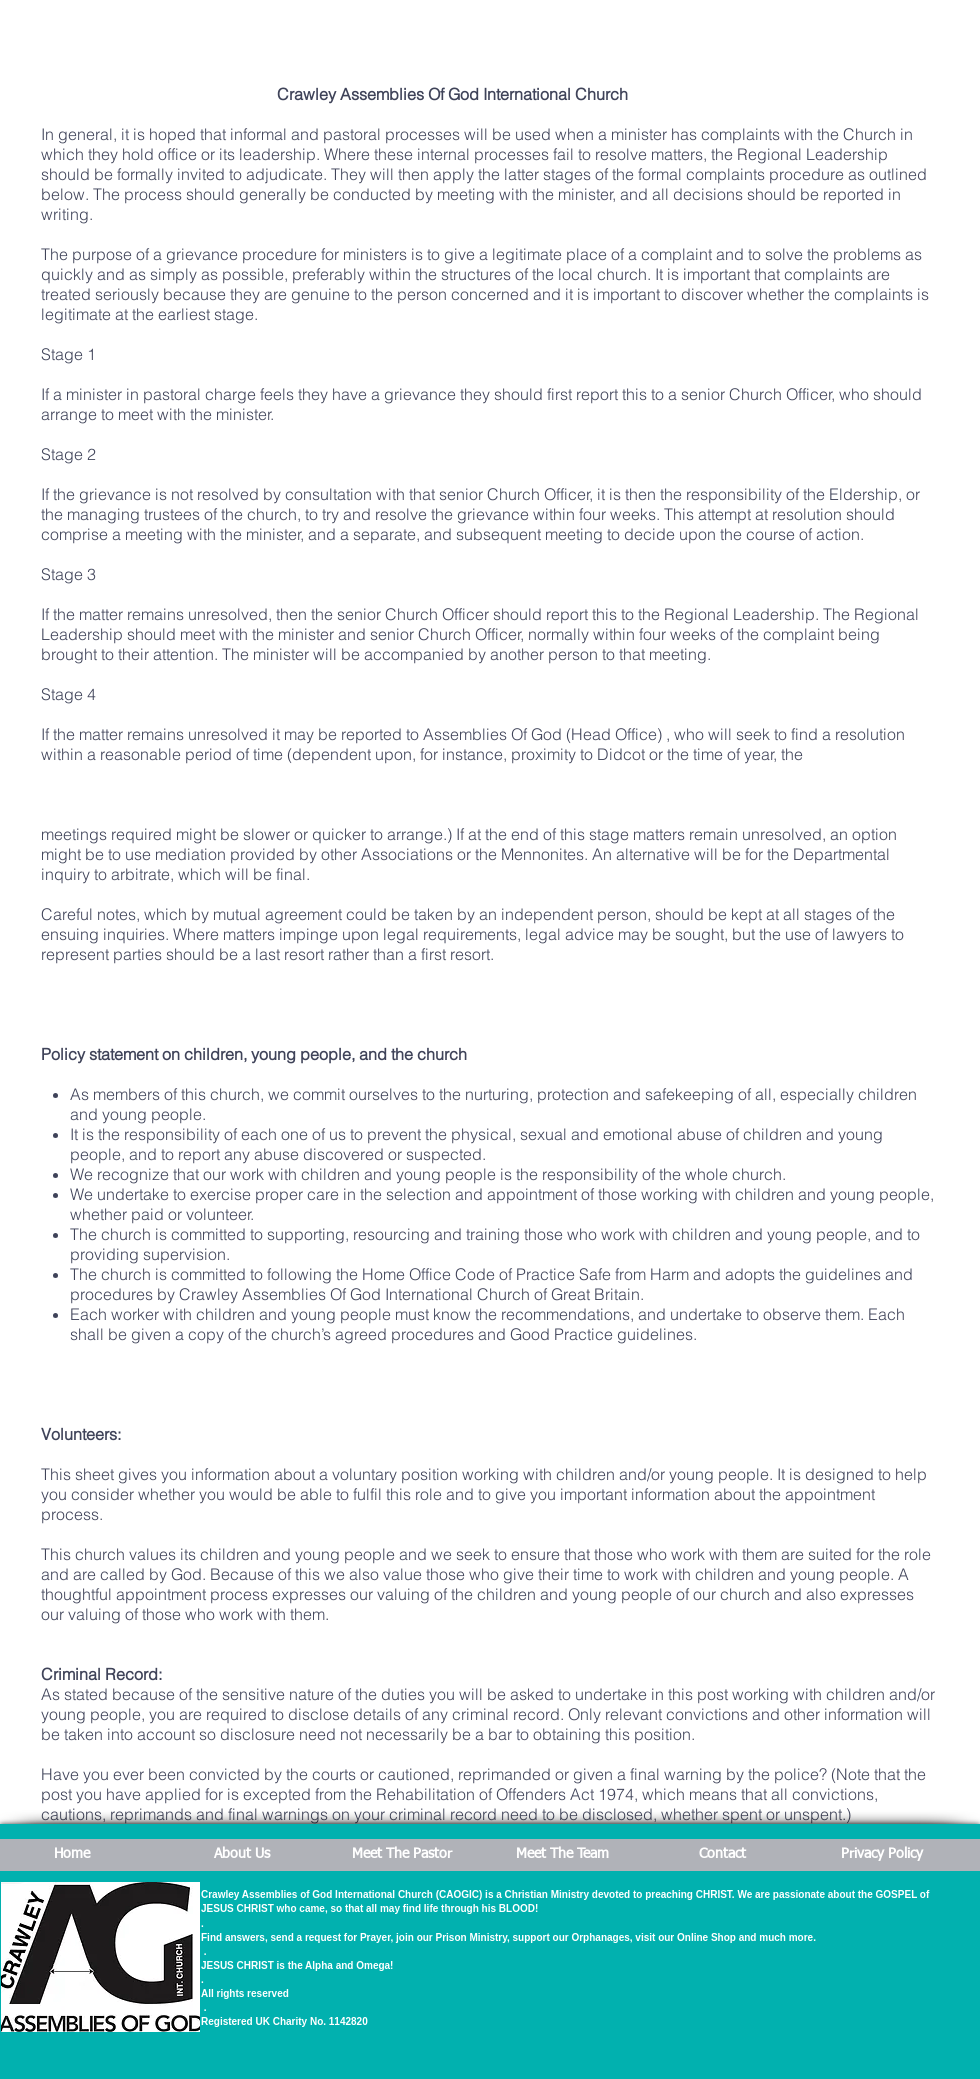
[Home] (72, 1855)
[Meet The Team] (562, 1855)
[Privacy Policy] (882, 1855)
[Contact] (722, 1855)
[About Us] (242, 1855)
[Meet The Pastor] (402, 1855)
